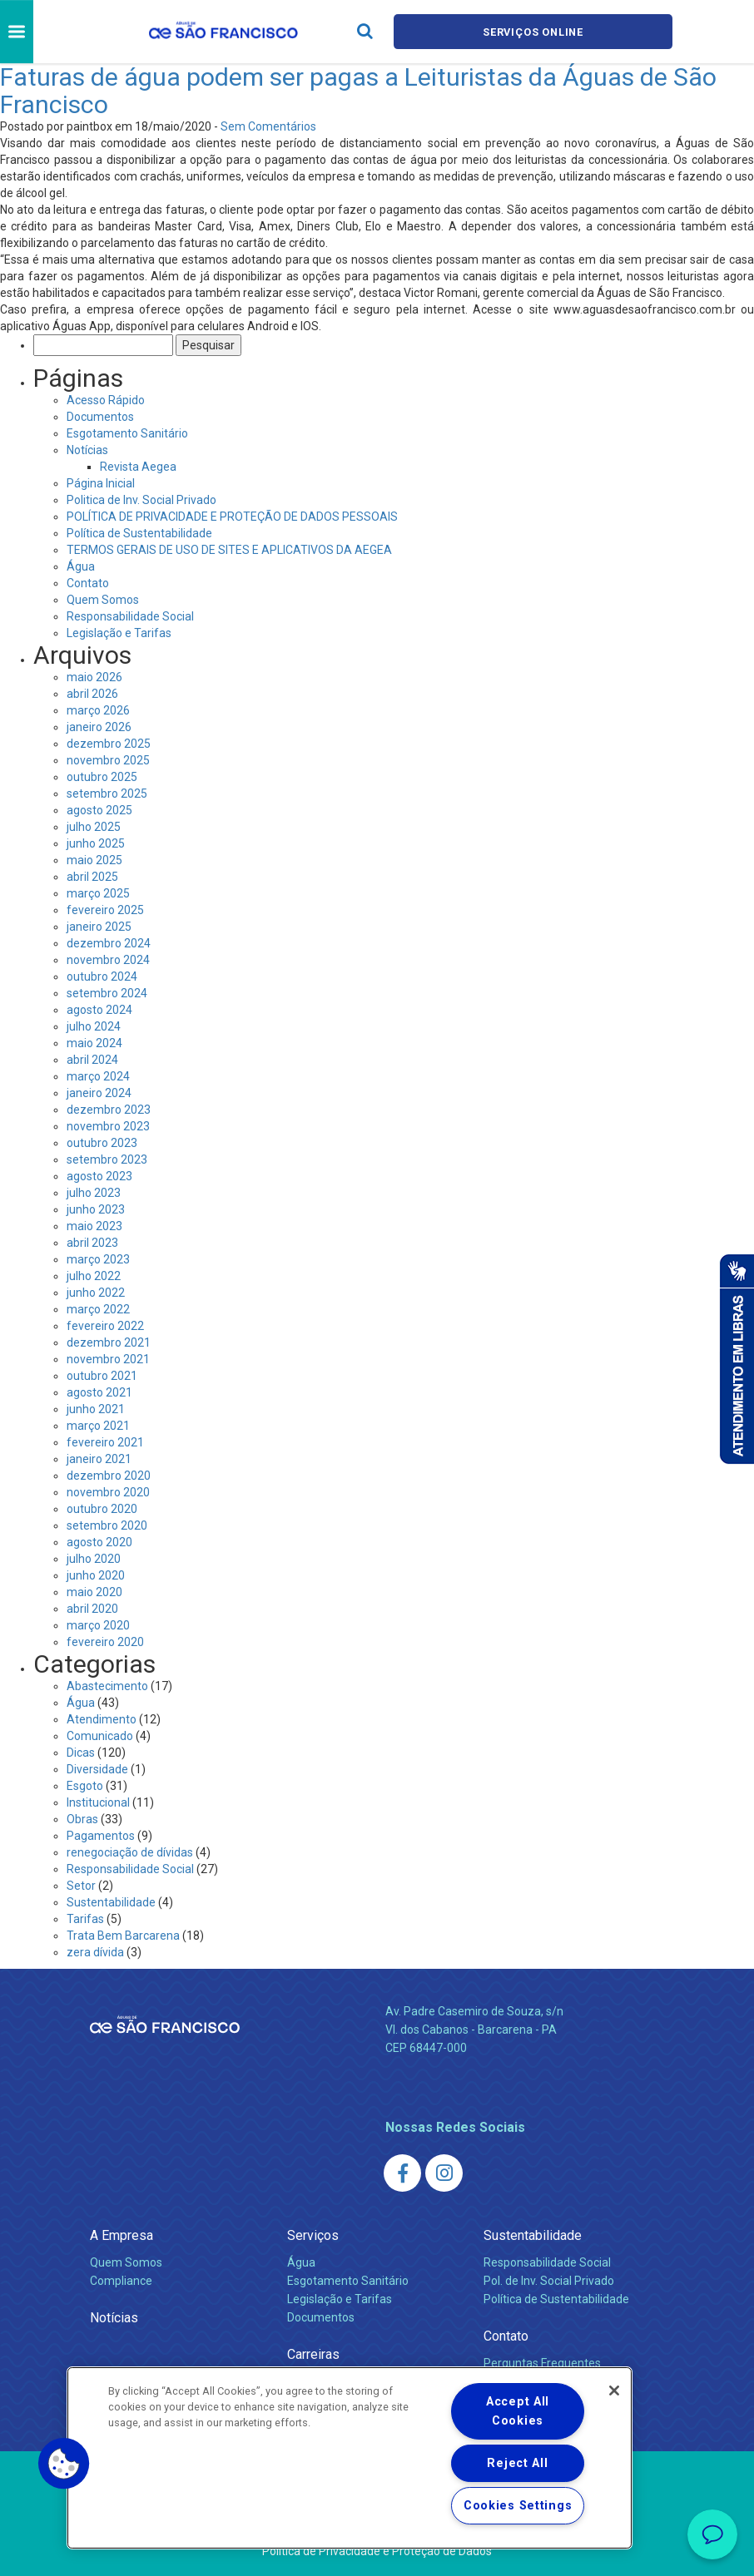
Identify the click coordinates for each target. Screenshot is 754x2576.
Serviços (313, 2235)
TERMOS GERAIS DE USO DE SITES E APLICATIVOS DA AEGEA (229, 549)
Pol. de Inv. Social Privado (549, 2280)
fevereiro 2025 (105, 910)
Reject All (517, 2463)
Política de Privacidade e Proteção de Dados (377, 2551)
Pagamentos (101, 1835)
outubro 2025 (102, 777)
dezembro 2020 (109, 1475)
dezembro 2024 (109, 943)
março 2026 (98, 710)
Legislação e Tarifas (119, 633)
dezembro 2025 (109, 743)
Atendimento (101, 1719)
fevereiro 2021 (105, 1442)
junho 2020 (96, 1575)
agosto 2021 (99, 1392)
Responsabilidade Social (130, 616)
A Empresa (121, 2235)
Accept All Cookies (517, 2411)
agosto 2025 (99, 810)
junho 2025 (96, 843)
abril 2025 (92, 876)
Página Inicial (101, 483)
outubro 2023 (102, 1143)
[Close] (614, 2390)
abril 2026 (92, 693)
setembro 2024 (107, 993)
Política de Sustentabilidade (139, 533)
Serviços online (533, 32)
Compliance (121, 2280)
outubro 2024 (102, 976)
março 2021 (98, 1425)
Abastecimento (107, 1686)
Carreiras (313, 2354)
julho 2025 (94, 826)
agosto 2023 (99, 1176)
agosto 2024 (99, 1009)
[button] (64, 2463)
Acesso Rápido (106, 400)
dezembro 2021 (109, 1342)
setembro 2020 (107, 1525)
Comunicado (100, 1736)
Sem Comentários (268, 126)
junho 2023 (96, 1209)
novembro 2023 (108, 1126)
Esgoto (85, 1785)
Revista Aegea (138, 466)
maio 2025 (94, 860)
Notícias (87, 450)
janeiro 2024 (99, 1093)
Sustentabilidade (111, 1902)
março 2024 (98, 1076)
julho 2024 (94, 1026)
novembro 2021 (108, 1359)
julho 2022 (94, 1276)
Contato (88, 583)
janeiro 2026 (99, 727)
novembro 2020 (108, 1492)
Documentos (100, 416)
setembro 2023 (107, 1159)
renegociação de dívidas (130, 1852)
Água (81, 566)
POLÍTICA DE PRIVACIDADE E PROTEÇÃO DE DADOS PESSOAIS (232, 516)
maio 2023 (94, 1226)
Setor (81, 1885)
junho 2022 (96, 1292)
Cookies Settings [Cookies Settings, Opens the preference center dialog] (518, 2506)
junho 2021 (96, 1409)
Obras (82, 1819)
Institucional (98, 1802)
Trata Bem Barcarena (123, 1935)
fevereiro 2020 (105, 1642)
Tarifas (85, 1919)
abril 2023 (92, 1242)
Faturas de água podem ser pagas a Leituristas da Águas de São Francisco (358, 90)
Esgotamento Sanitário (127, 433)
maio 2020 (94, 1592)
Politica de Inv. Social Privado (141, 500)
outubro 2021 (102, 1375)
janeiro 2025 (99, 926)
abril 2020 (92, 1608)
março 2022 (98, 1309)
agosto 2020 (99, 1542)
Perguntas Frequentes (542, 2363)
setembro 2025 (107, 793)
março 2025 (98, 893)
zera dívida (95, 1952)
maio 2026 (94, 677)
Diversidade (97, 1769)
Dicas (81, 1752)
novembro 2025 (108, 760)
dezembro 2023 (109, 1109)
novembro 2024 (108, 960)
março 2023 (98, 1259)
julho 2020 (94, 1558)
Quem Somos (103, 599)
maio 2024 (94, 1043)
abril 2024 (92, 1059)
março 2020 (98, 1625)
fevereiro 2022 (105, 1325)
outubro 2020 (102, 1508)
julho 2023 (94, 1192)
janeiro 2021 (99, 1459)
